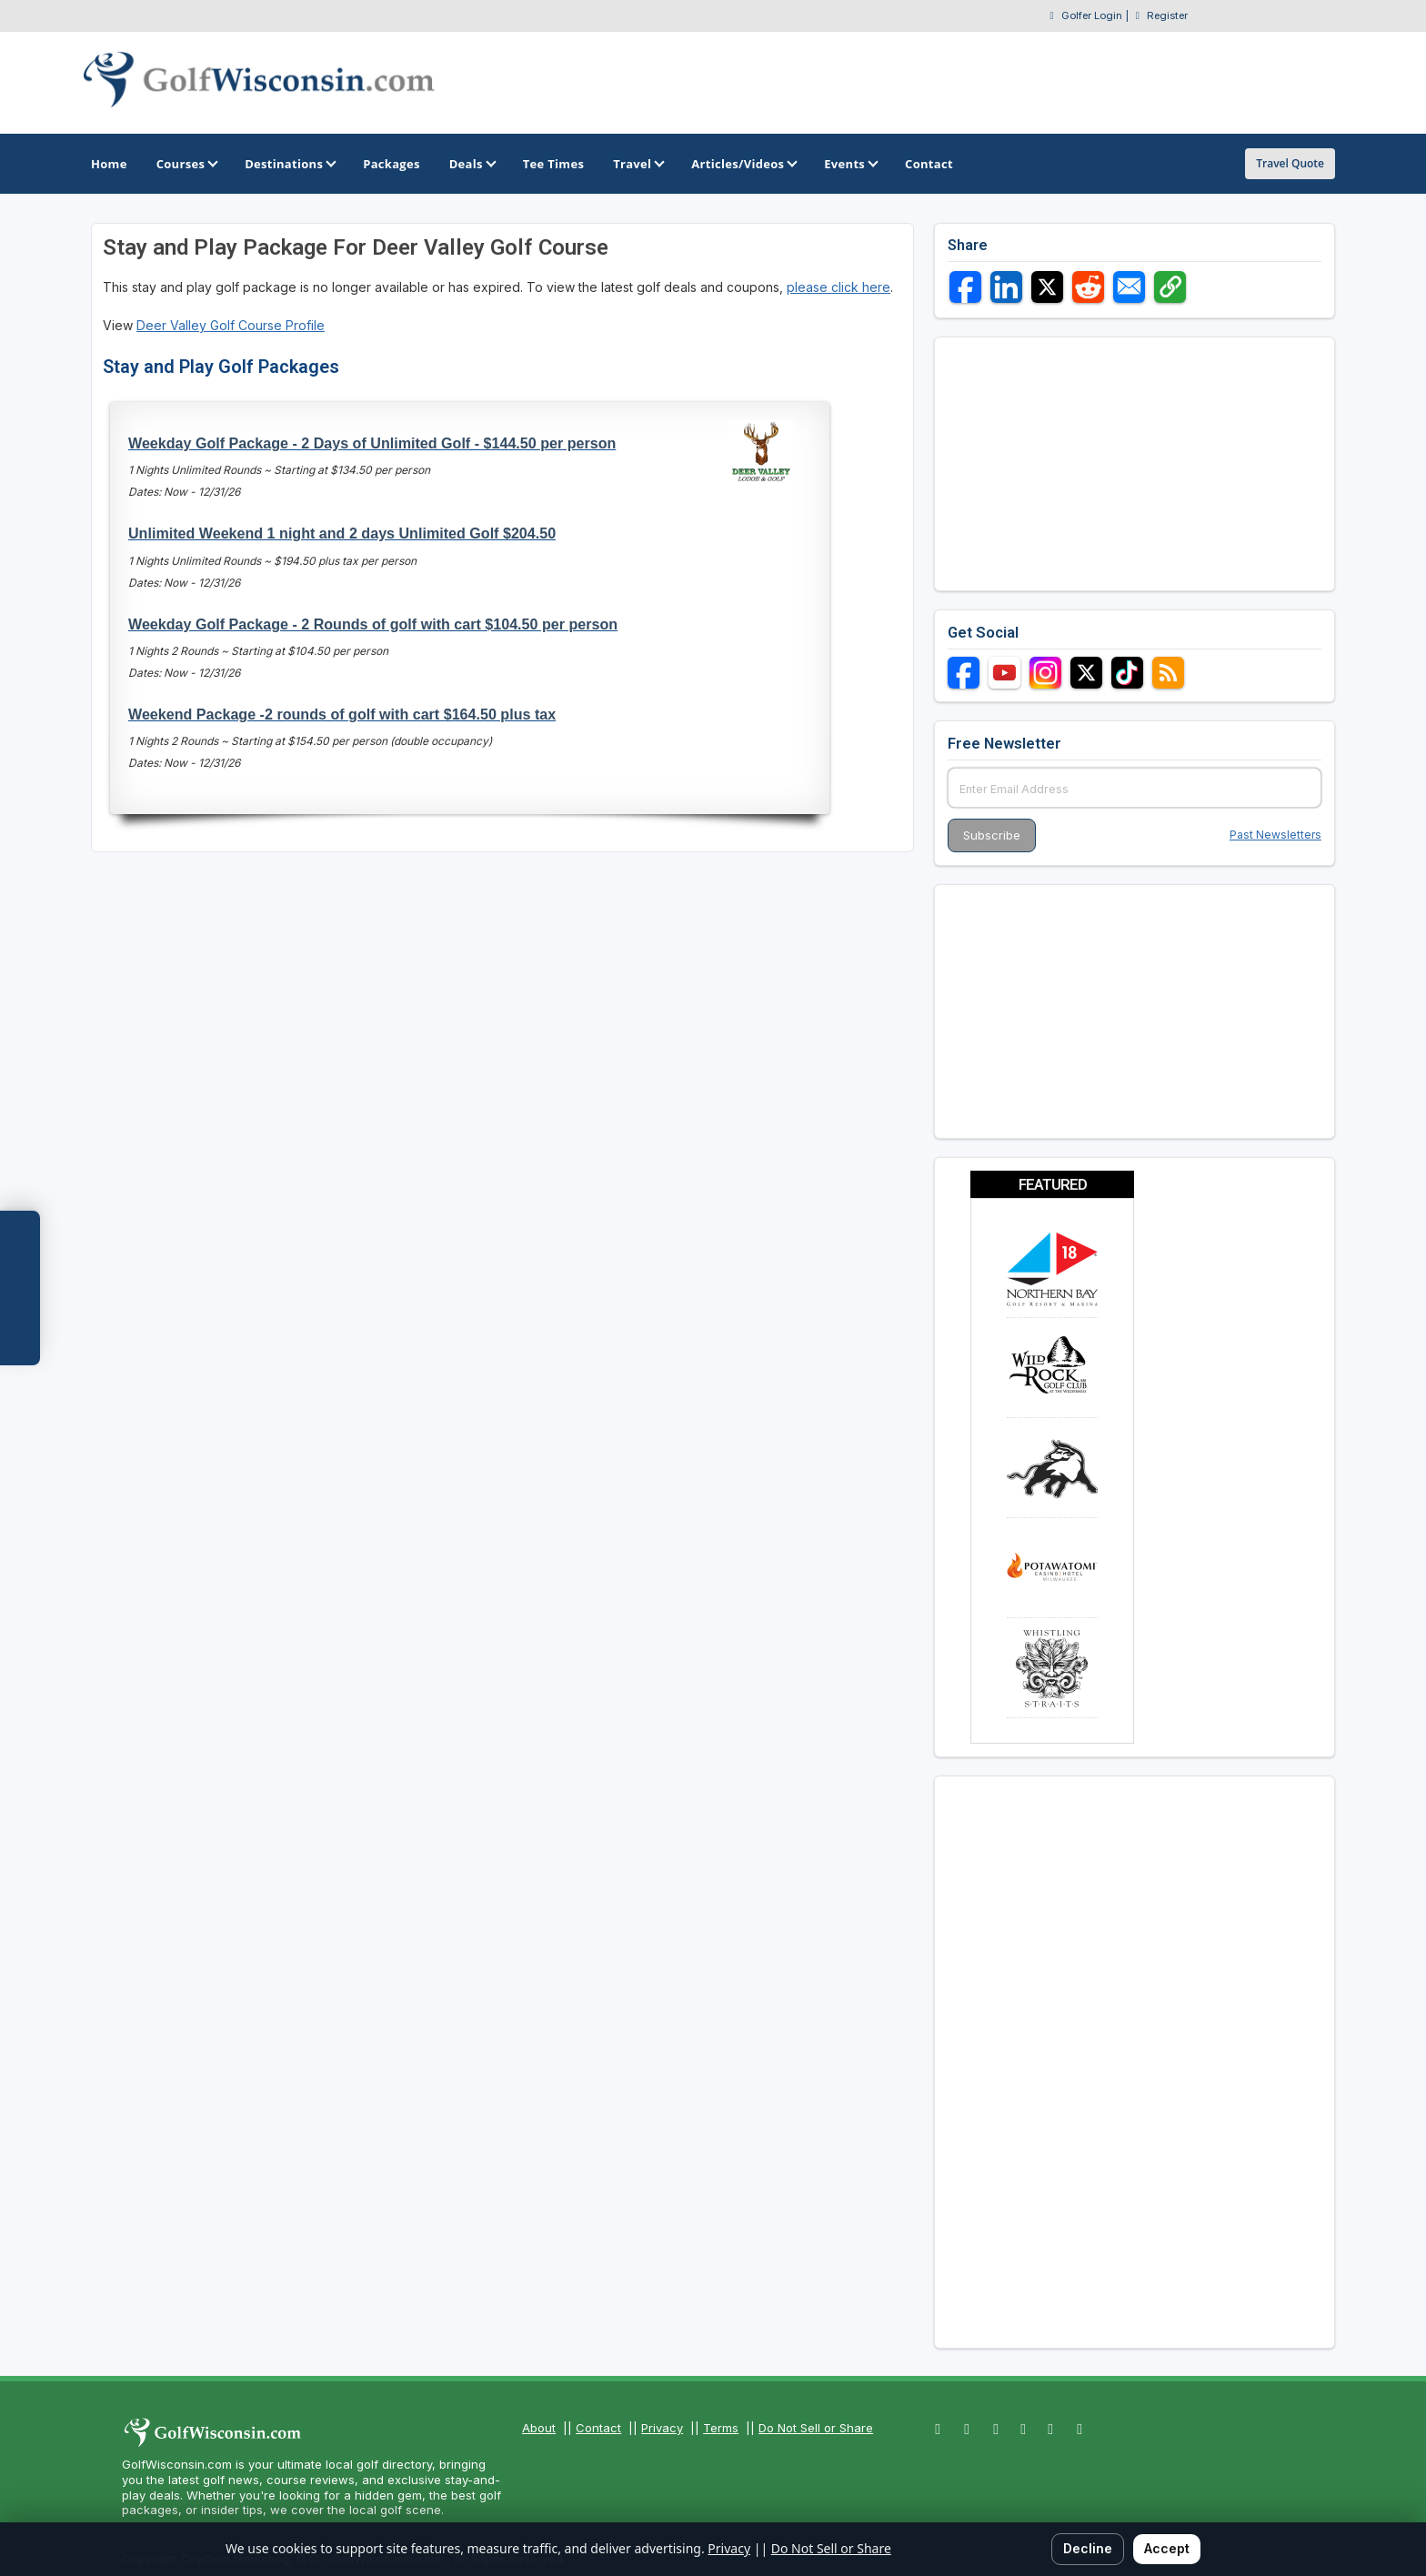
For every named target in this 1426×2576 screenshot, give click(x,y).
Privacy (662, 2427)
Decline (1087, 2548)
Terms (720, 2427)
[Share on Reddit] (1088, 287)
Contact (598, 2427)
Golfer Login (1091, 15)
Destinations (289, 164)
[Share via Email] (1129, 287)
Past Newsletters (1275, 834)
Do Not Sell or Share (815, 2427)
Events (850, 164)
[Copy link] (1170, 287)
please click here (838, 287)
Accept (1167, 2548)
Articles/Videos (743, 164)
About (539, 2427)
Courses (186, 164)
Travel (637, 164)
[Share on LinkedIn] (1006, 287)
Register (1167, 15)
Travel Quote (1290, 163)
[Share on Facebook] (965, 287)
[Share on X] (1047, 287)
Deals (471, 164)
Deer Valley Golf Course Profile (230, 325)
